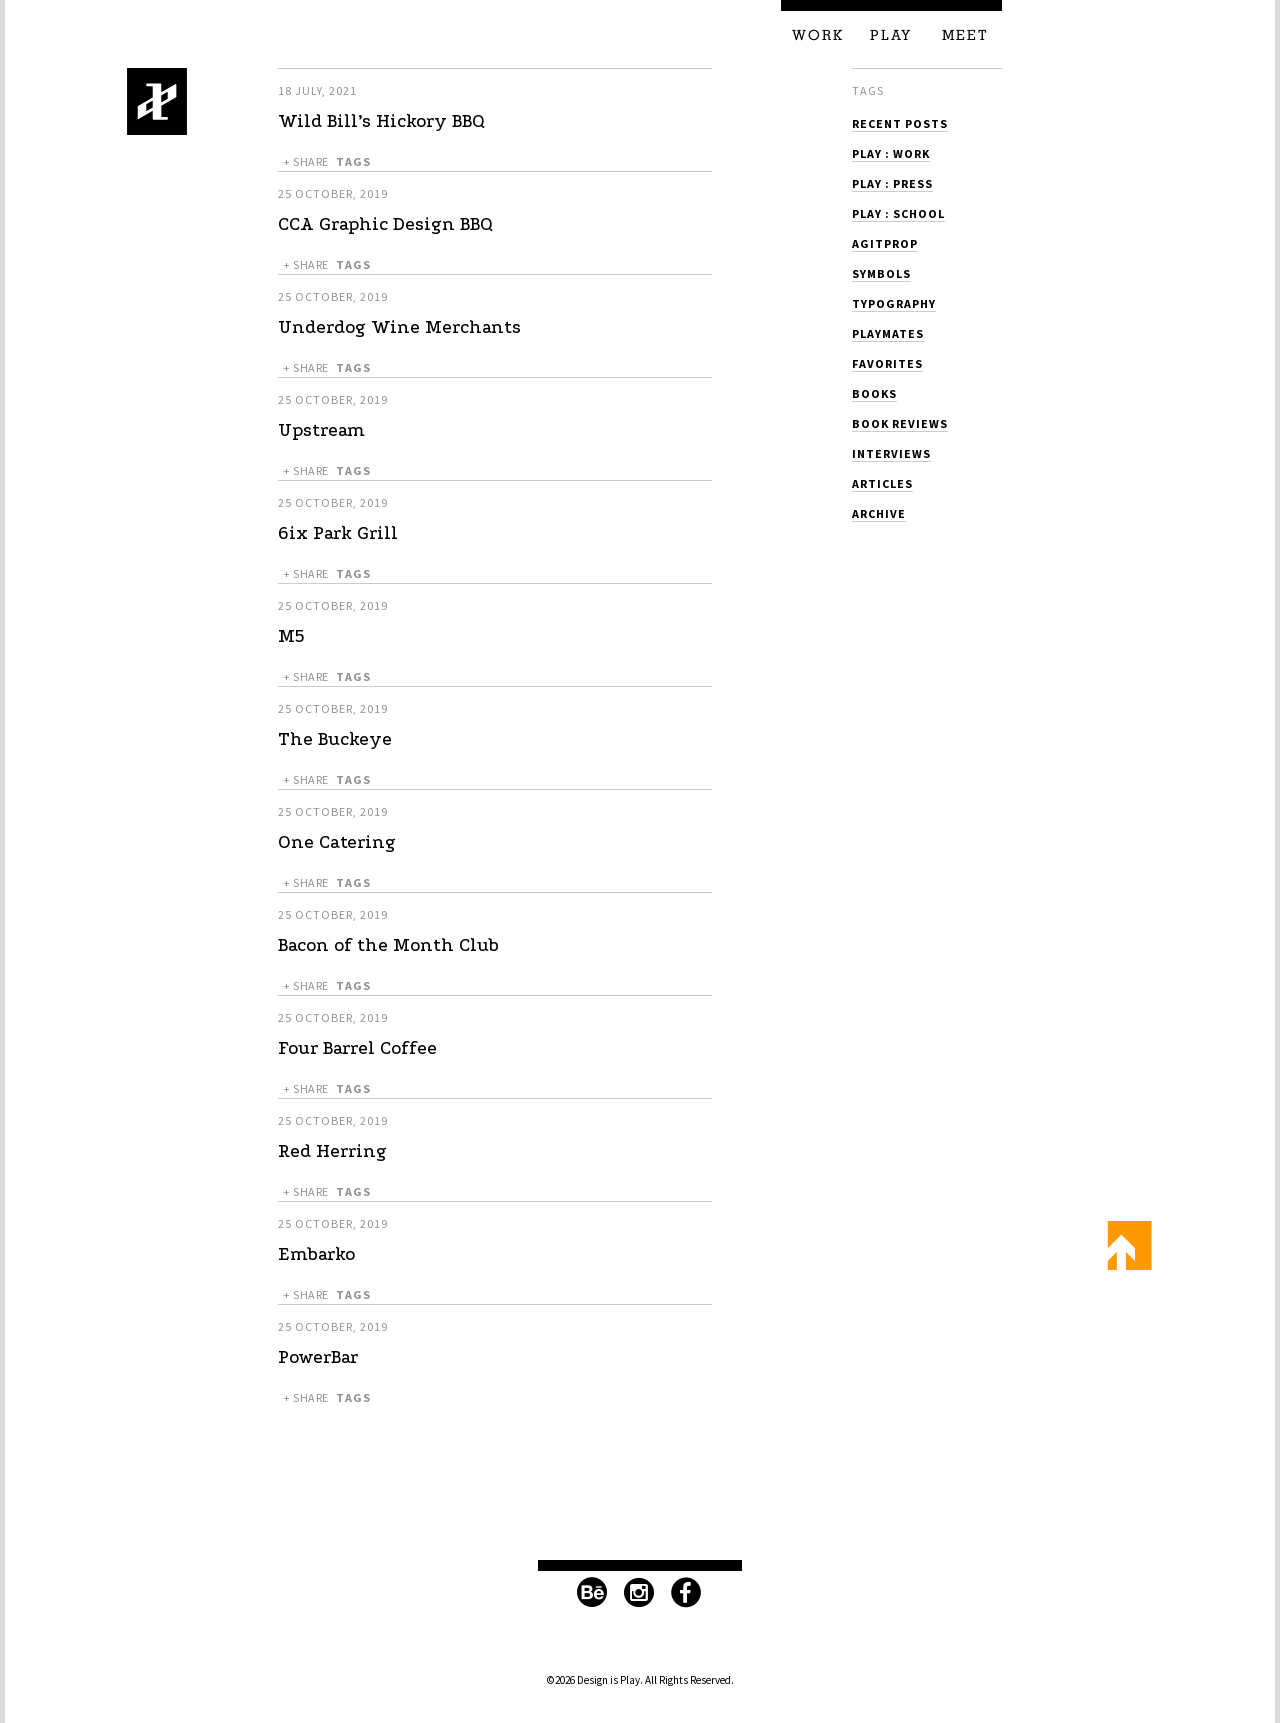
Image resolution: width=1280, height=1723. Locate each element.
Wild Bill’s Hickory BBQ (381, 121)
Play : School (898, 213)
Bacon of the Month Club (388, 945)
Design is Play (157, 101)
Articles (882, 483)
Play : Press (892, 183)
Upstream (321, 430)
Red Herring (332, 1151)
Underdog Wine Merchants (399, 327)
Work (818, 36)
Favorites (887, 363)
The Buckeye (335, 739)
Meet (965, 36)
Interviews (891, 453)
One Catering (337, 842)
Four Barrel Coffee (357, 1048)
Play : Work (891, 153)
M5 (291, 636)
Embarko (316, 1254)
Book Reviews (900, 423)
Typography (894, 303)
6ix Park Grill (338, 533)
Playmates (888, 333)
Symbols (881, 273)
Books (874, 393)
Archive (879, 513)
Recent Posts (900, 123)
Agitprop (885, 243)
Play (891, 36)
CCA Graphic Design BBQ (385, 224)
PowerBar (318, 1357)
